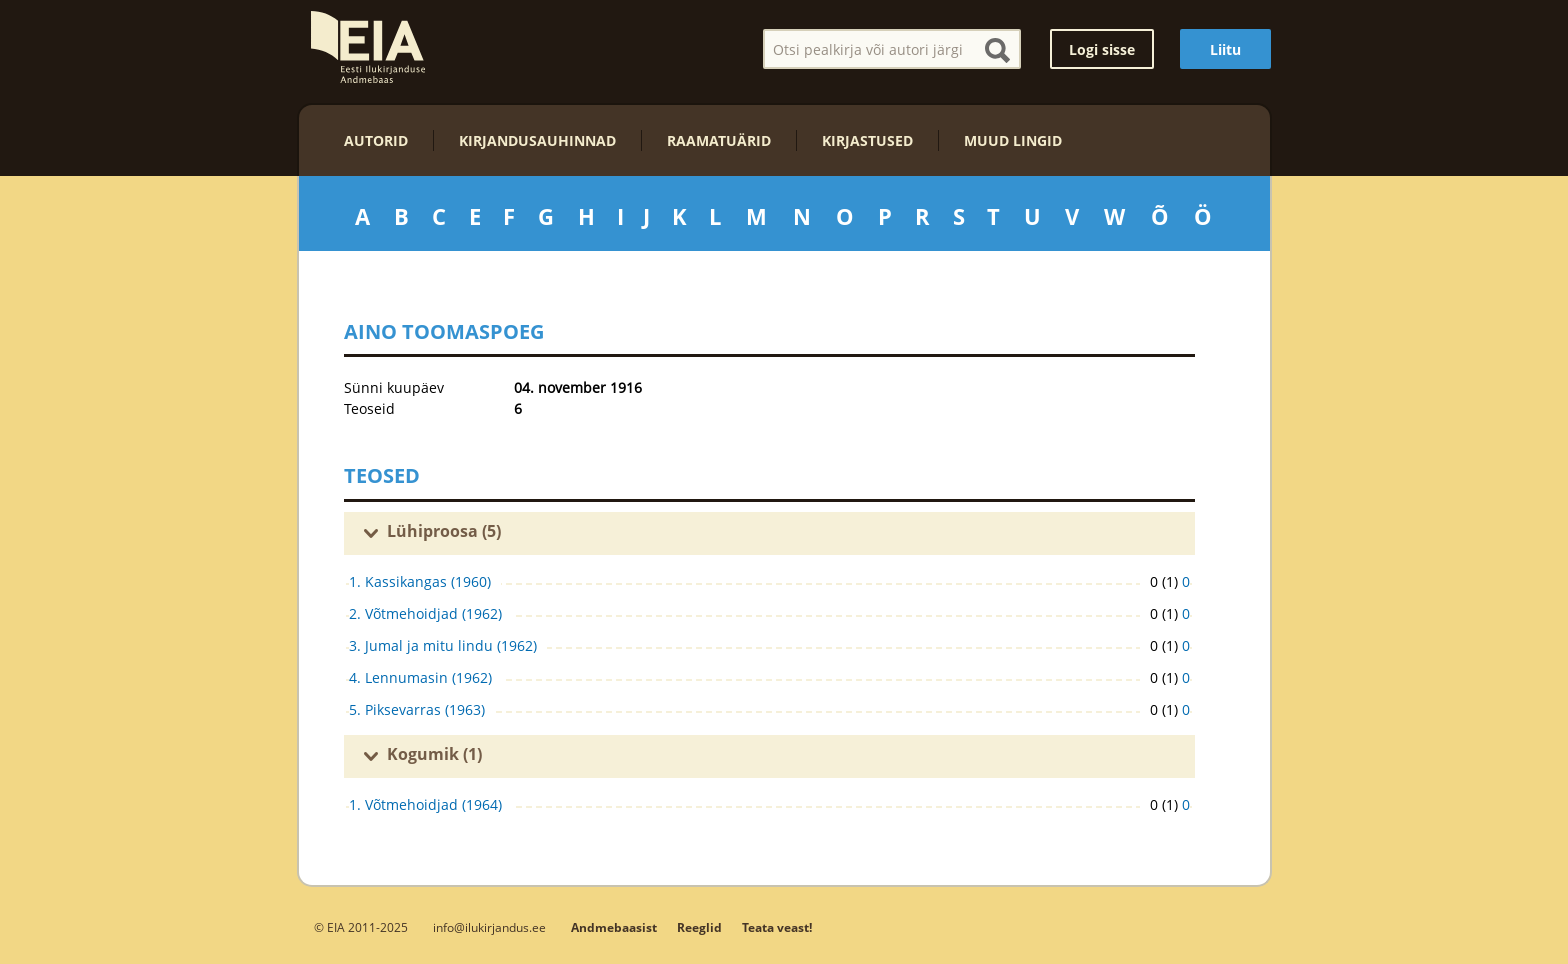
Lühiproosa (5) (444, 531)
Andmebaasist (614, 927)
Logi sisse (1102, 49)
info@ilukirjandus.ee (489, 927)
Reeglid (699, 927)
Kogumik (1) (434, 754)
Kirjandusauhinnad (537, 140)
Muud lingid (1013, 140)
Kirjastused (867, 140)
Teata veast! (777, 927)
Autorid (376, 140)
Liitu (1225, 49)
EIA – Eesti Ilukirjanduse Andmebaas (368, 47)
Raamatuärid (719, 140)
